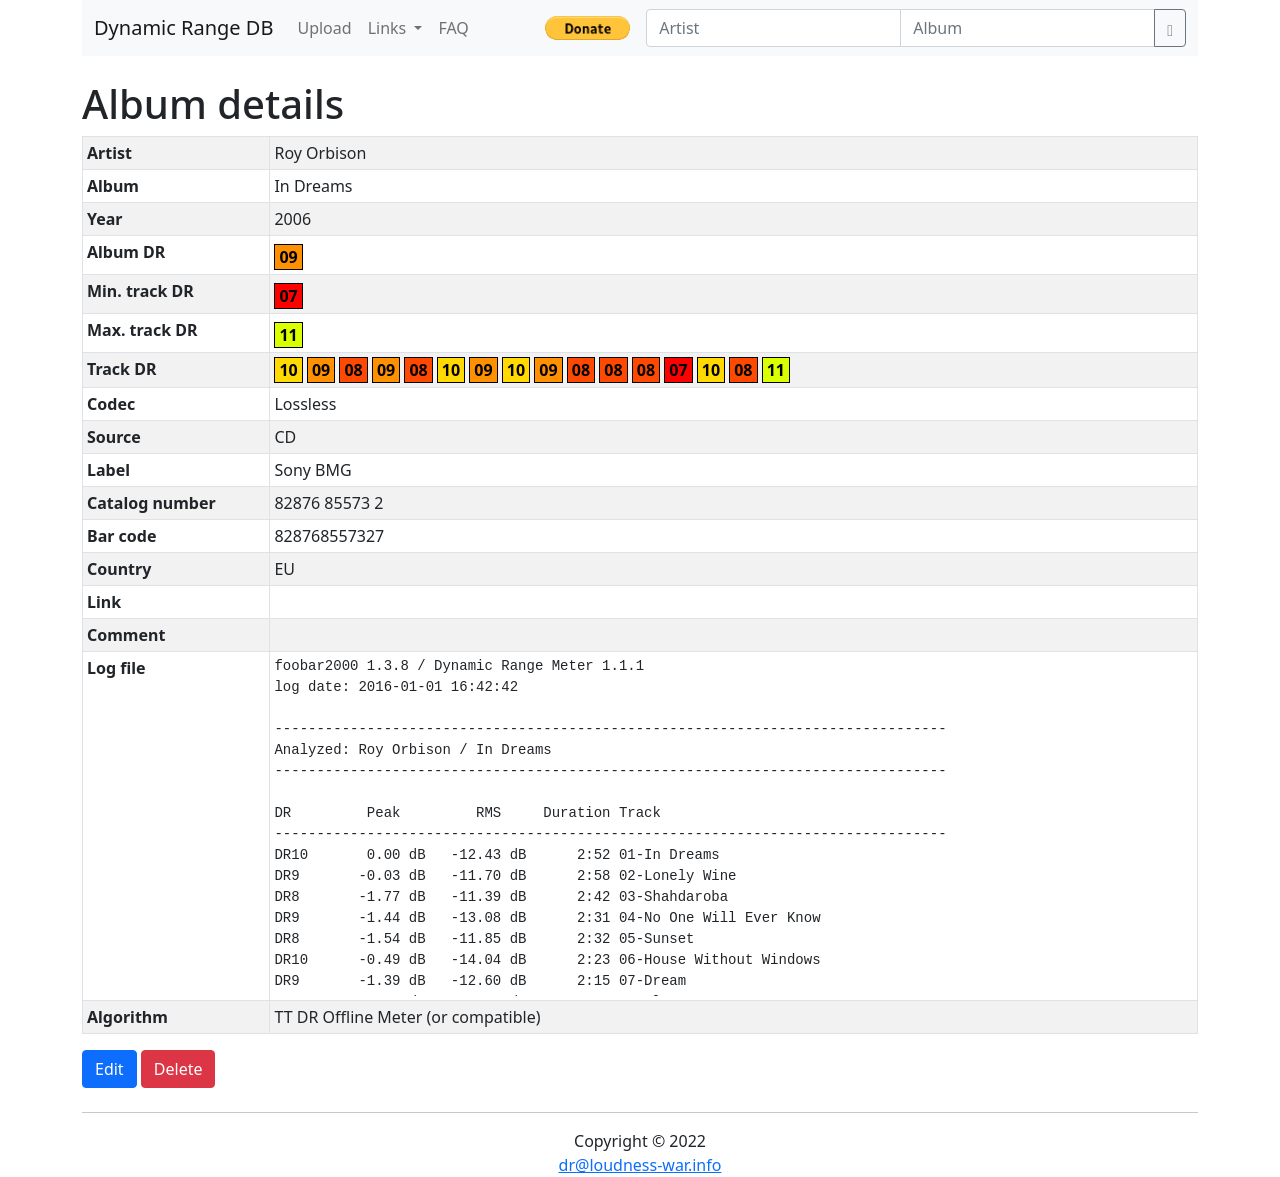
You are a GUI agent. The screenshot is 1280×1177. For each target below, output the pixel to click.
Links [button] (389, 28)
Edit (109, 1069)
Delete (178, 1069)
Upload (324, 28)
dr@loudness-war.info (640, 1165)
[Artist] (773, 28)
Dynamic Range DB (183, 27)
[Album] (1027, 28)
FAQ (453, 28)
